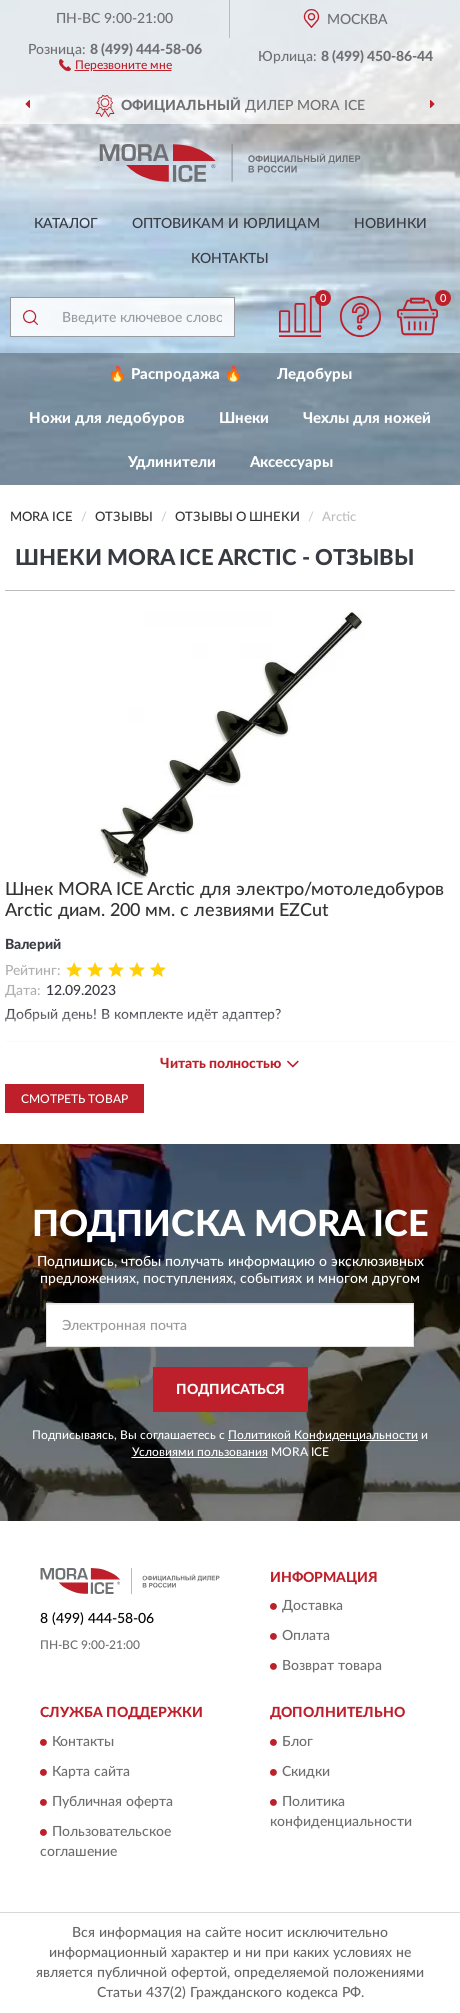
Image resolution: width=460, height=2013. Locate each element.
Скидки (306, 1772)
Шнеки (244, 418)
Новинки (390, 224)
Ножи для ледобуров (107, 418)
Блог (297, 1742)
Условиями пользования (200, 1452)
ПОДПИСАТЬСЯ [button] (230, 1390)
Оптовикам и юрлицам (226, 224)
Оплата (306, 1637)
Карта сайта (91, 1772)
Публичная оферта (112, 1802)
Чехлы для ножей (367, 418)
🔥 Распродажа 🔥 (175, 374)
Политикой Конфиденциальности (323, 1435)
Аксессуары (291, 462)
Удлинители (172, 462)
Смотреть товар (74, 1099)
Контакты (230, 259)
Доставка (312, 1607)
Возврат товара (332, 1667)
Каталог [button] (66, 224)
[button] (115, 64)
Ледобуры (314, 374)
